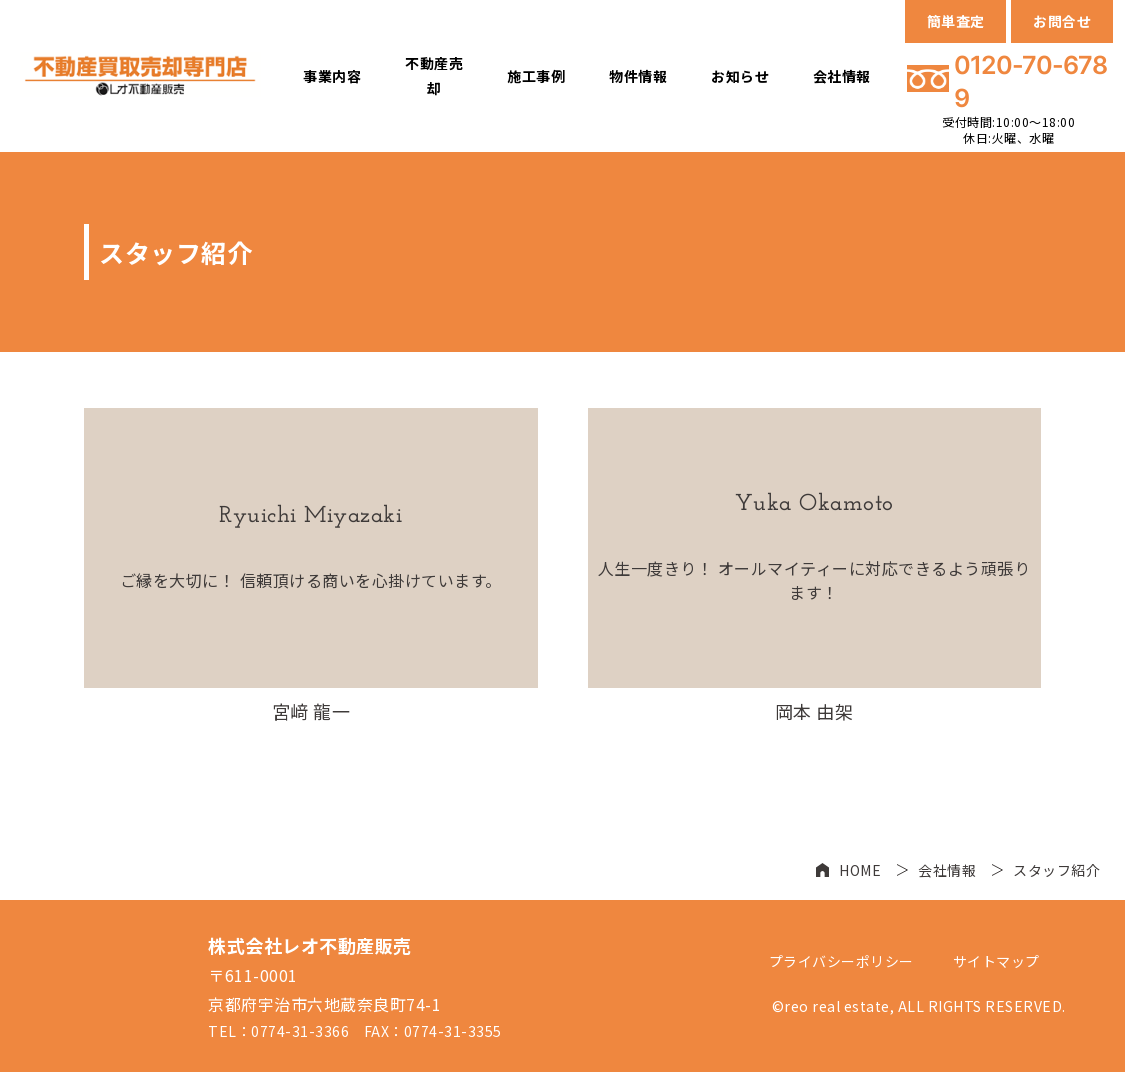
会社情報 (842, 76)
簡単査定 (956, 21)
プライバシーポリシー (841, 961)
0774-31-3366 (300, 1031)
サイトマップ (996, 961)
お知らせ (740, 76)
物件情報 (638, 76)
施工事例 (536, 76)
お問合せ (1062, 21)
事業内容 (332, 76)
